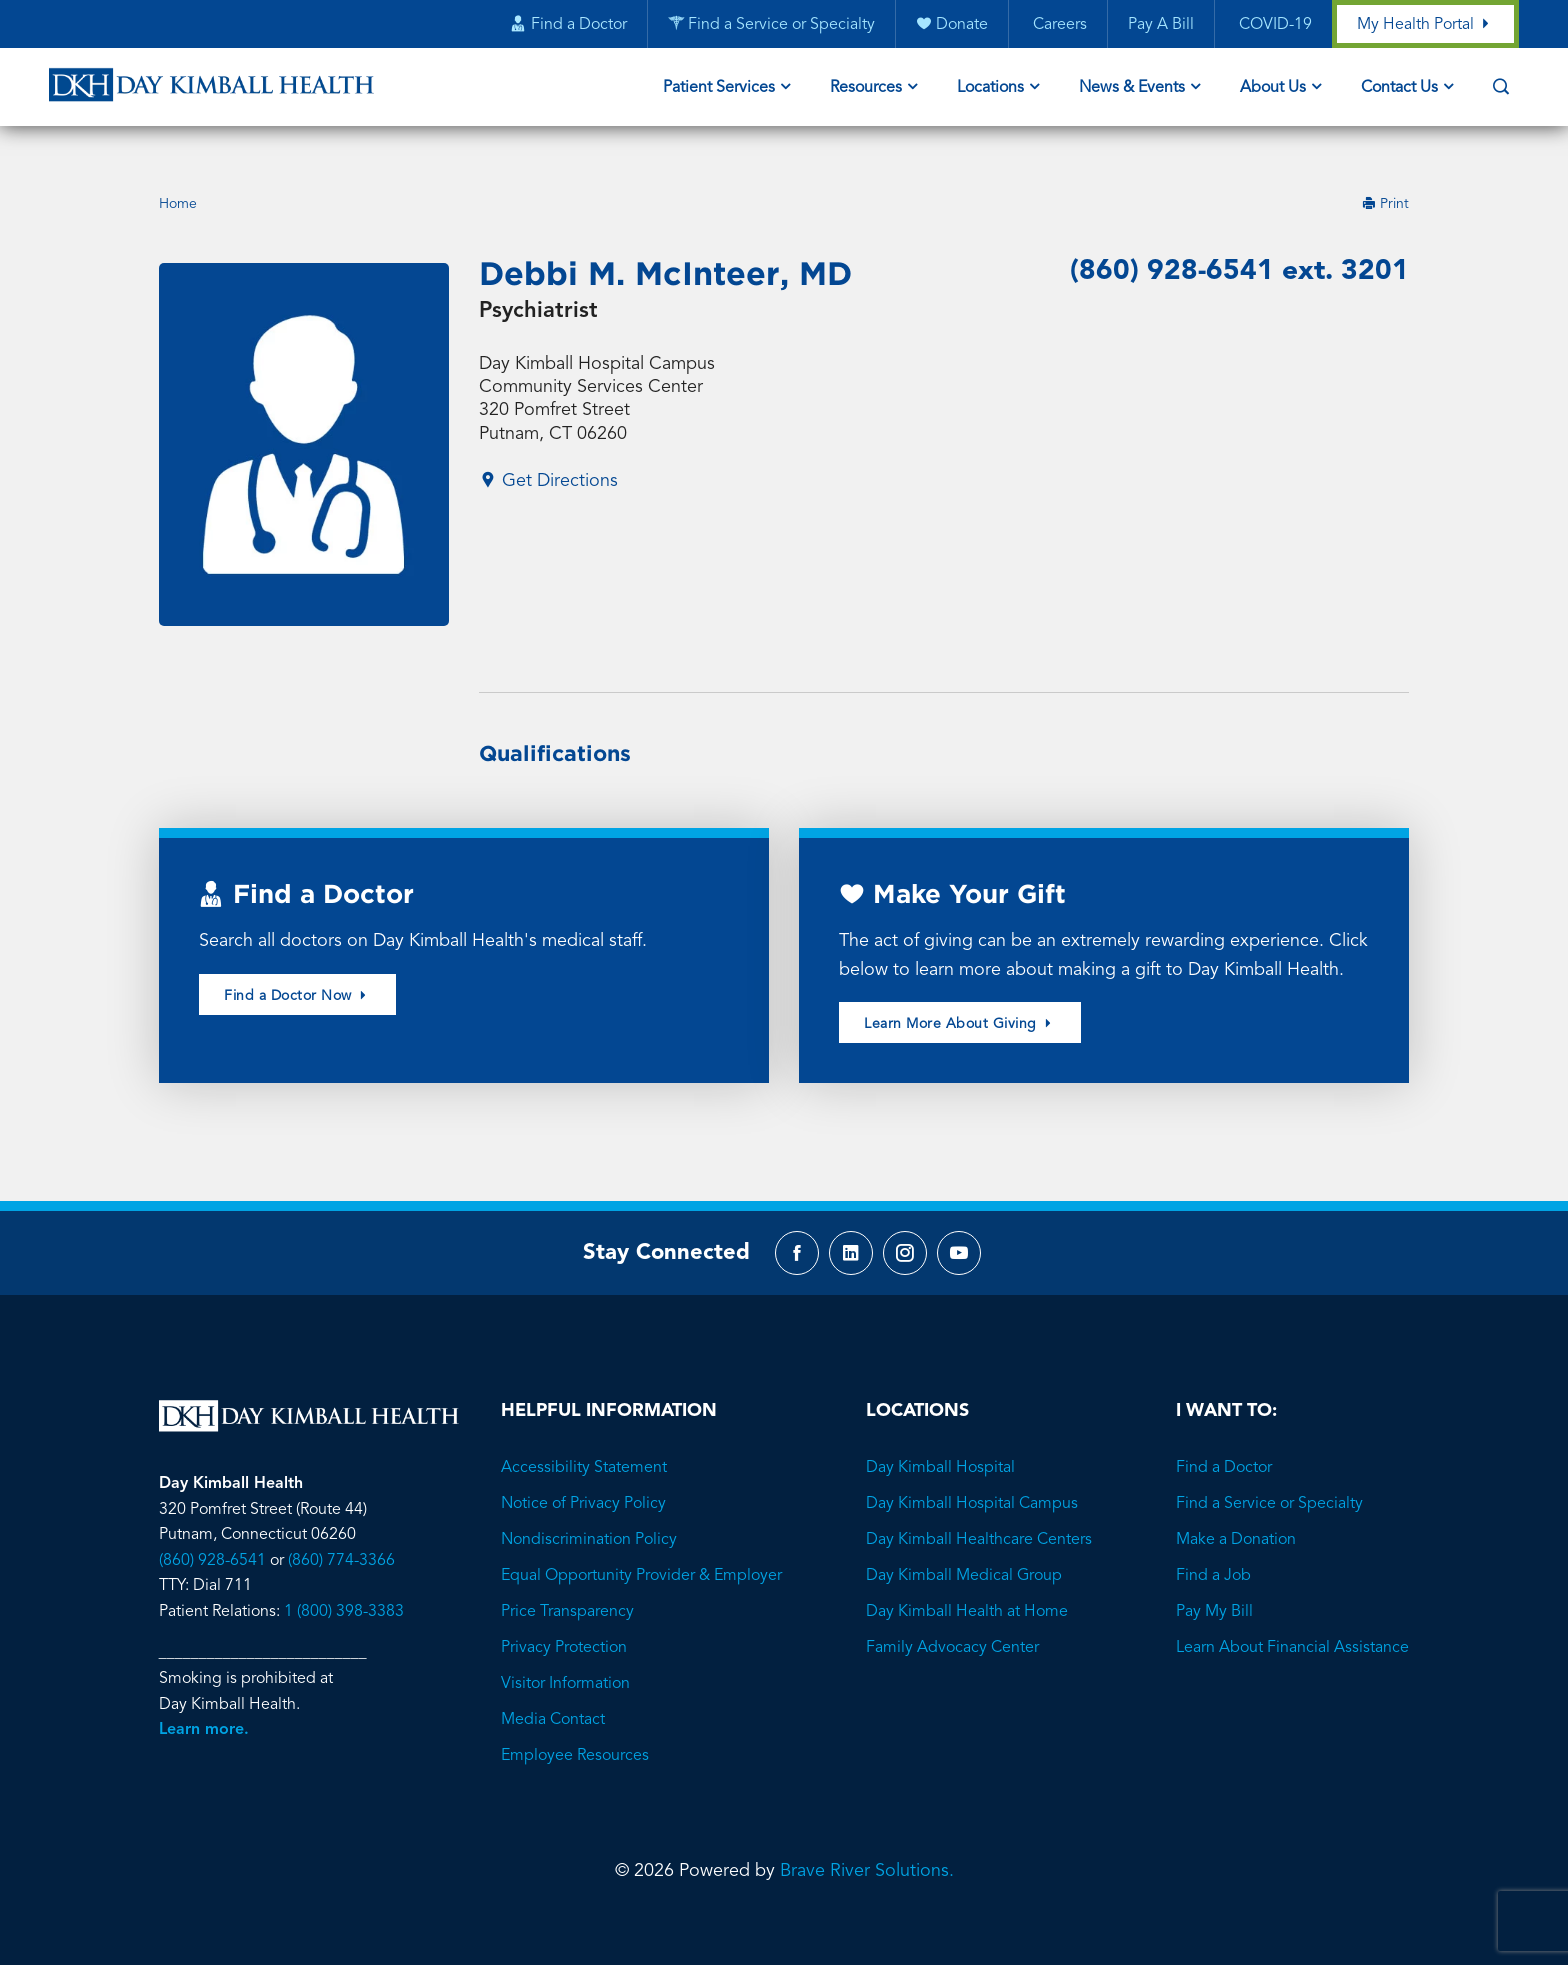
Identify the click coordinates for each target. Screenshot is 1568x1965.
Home (178, 178)
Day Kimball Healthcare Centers (979, 1514)
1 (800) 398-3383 (344, 1586)
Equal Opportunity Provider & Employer (641, 1550)
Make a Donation (1236, 1514)
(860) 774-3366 (341, 1535)
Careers (1058, 25)
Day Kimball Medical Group (964, 1550)
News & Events (1132, 88)
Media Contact (553, 1694)
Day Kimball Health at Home (967, 1586)
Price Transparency (567, 1586)
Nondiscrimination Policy (589, 1514)
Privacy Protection (564, 1622)
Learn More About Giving (960, 998)
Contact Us (1399, 88)
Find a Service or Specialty (1269, 1478)
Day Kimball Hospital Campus (972, 1478)
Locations (990, 88)
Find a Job (1213, 1550)
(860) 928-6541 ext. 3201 (1239, 246)
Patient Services (719, 88)
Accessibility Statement (584, 1442)
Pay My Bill (1214, 1586)
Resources (866, 88)
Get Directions (548, 455)
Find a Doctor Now (297, 969)
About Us (1273, 88)
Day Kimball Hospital (940, 1442)
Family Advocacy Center (952, 1622)
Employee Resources (575, 1730)
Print (1385, 178)
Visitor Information (565, 1658)
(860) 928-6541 (212, 1535)
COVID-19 (1273, 25)
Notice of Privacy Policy (583, 1478)
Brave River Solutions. (867, 1845)
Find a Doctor (1224, 1442)
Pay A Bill (1161, 25)
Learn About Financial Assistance (1292, 1622)
